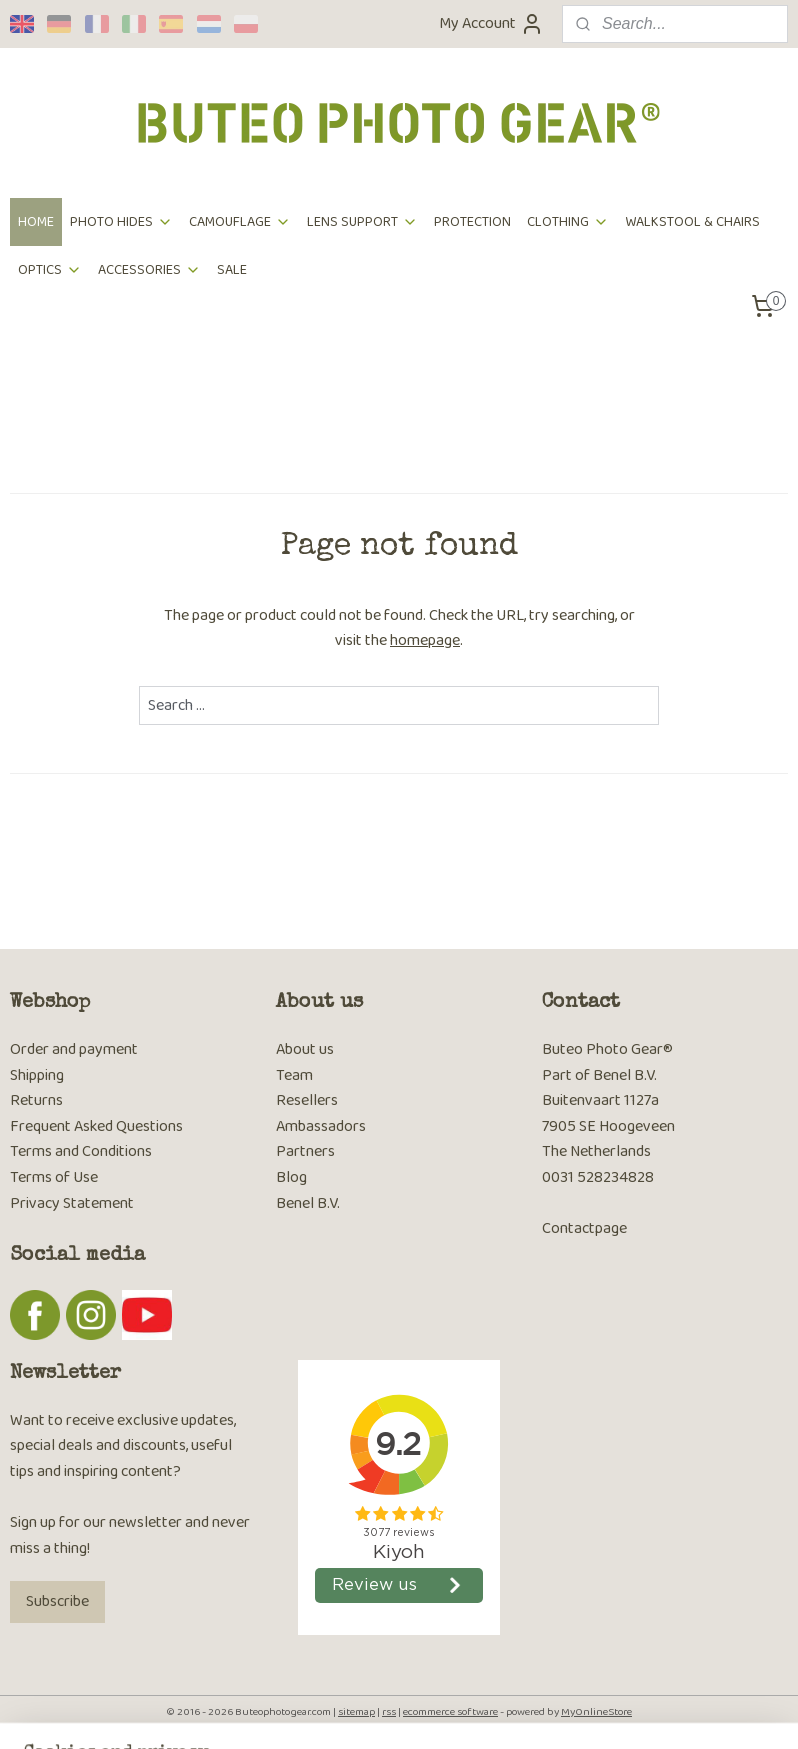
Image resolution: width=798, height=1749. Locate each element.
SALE (232, 270)
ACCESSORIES (149, 270)
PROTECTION (472, 222)
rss (389, 1712)
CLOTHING (568, 222)
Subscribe (57, 1601)
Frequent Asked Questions (96, 1126)
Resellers (307, 1100)
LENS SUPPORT (362, 222)
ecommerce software (450, 1712)
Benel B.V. (308, 1203)
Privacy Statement (72, 1203)
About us (305, 1049)
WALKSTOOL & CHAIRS (692, 222)
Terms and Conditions (81, 1151)
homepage (425, 640)
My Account (491, 23)
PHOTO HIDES (121, 222)
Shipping (37, 1075)
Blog (291, 1177)
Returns (36, 1100)
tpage (608, 1228)
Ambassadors (321, 1126)
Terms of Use (54, 1177)
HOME (36, 222)
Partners (305, 1151)
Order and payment (74, 1049)
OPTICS (50, 270)
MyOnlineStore (596, 1712)
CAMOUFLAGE (240, 222)
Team (294, 1075)
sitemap (356, 1712)
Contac (565, 1228)
